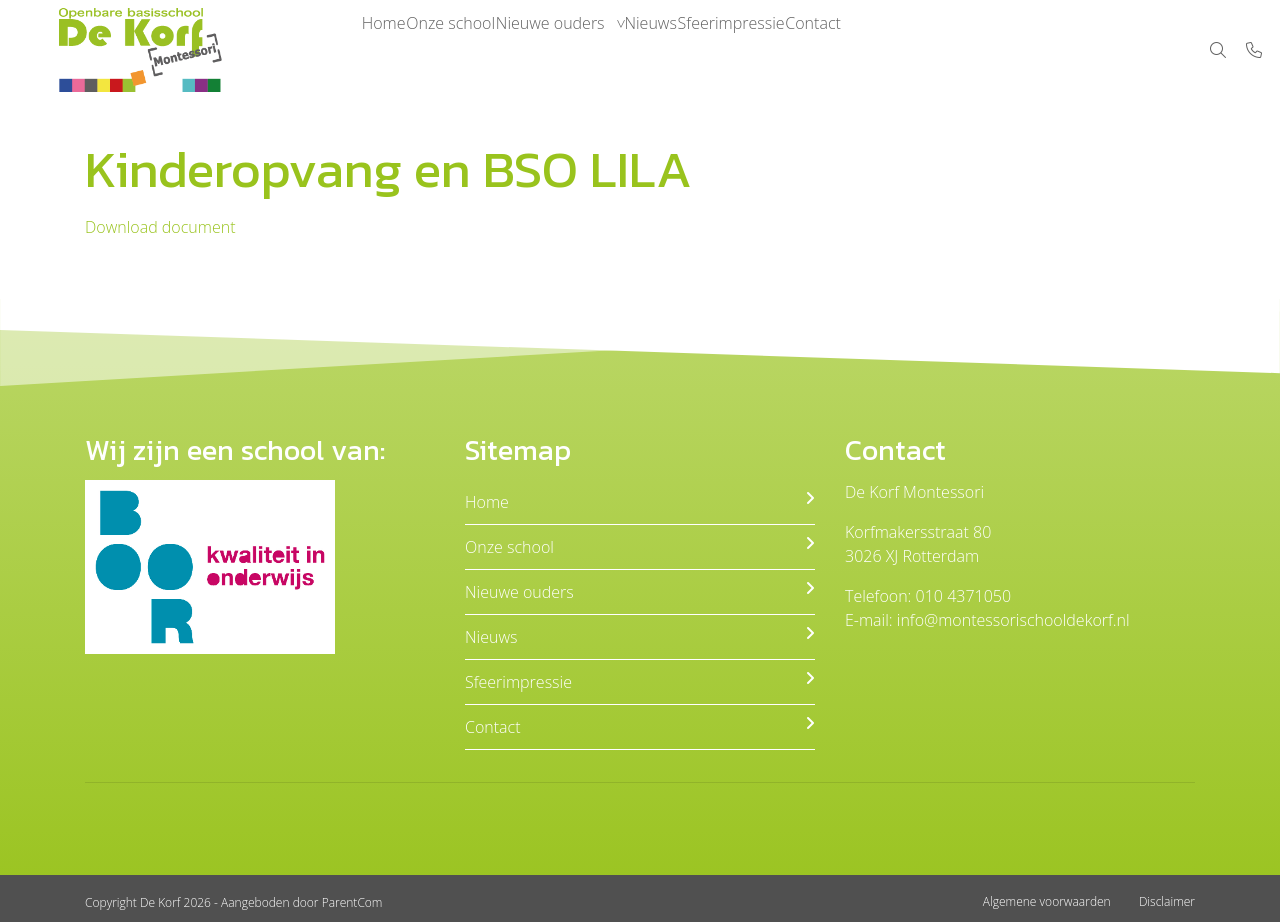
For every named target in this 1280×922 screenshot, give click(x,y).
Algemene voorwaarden (1047, 901)
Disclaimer (1167, 901)
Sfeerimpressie (817, 50)
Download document (160, 227)
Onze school (479, 50)
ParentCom (352, 902)
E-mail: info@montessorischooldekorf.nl (987, 620)
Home (393, 50)
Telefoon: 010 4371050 (928, 596)
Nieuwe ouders (598, 50)
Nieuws (718, 50)
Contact (919, 50)
